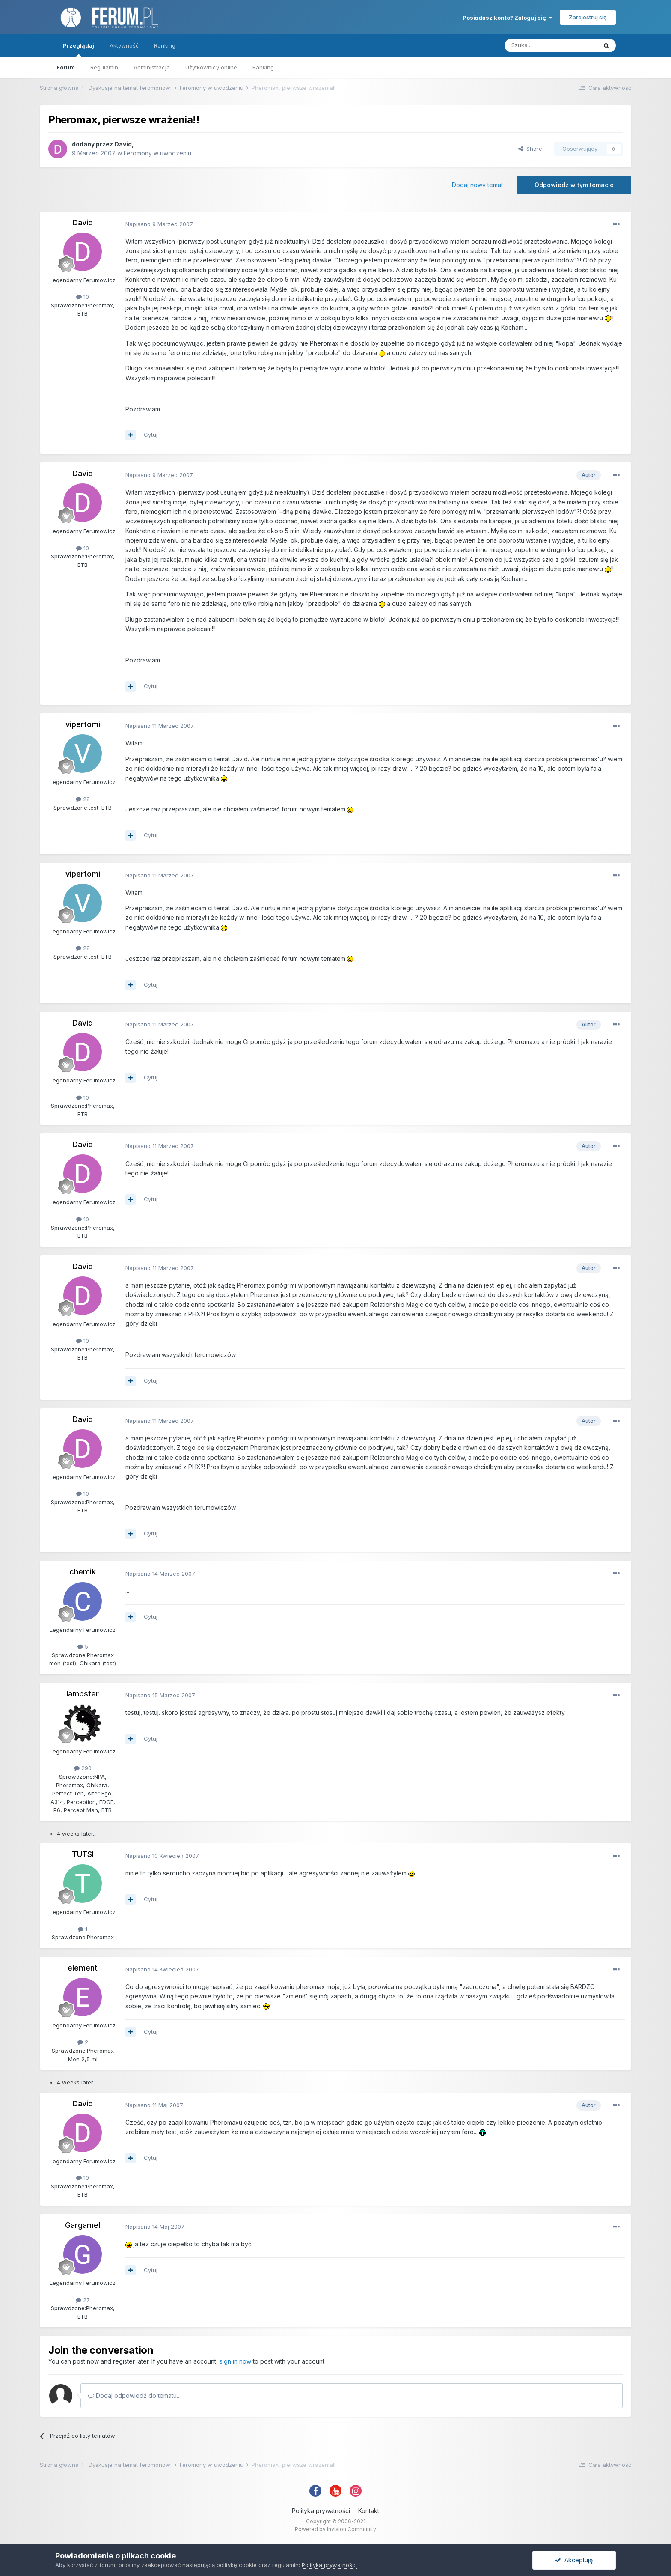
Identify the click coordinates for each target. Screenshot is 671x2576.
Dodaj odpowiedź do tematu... (134, 2395)
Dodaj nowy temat (477, 184)
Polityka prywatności (321, 2510)
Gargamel (82, 2225)
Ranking (263, 67)
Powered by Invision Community (335, 2529)
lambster (82, 1693)
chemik (82, 1571)
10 (82, 296)
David (123, 144)
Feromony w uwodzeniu (157, 153)
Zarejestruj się (588, 17)
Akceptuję (574, 2560)
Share (530, 148)
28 (83, 799)
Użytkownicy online (211, 67)
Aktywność (124, 45)
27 (83, 2299)
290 (83, 1768)
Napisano (159, 224)
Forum (65, 67)
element (83, 1967)
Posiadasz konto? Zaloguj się (507, 17)
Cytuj (150, 434)
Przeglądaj (78, 49)
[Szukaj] (551, 45)
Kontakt (368, 2510)
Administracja (152, 67)
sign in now (235, 2361)
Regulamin (104, 67)
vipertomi (82, 724)
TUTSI (83, 1854)
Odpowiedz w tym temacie (574, 184)
